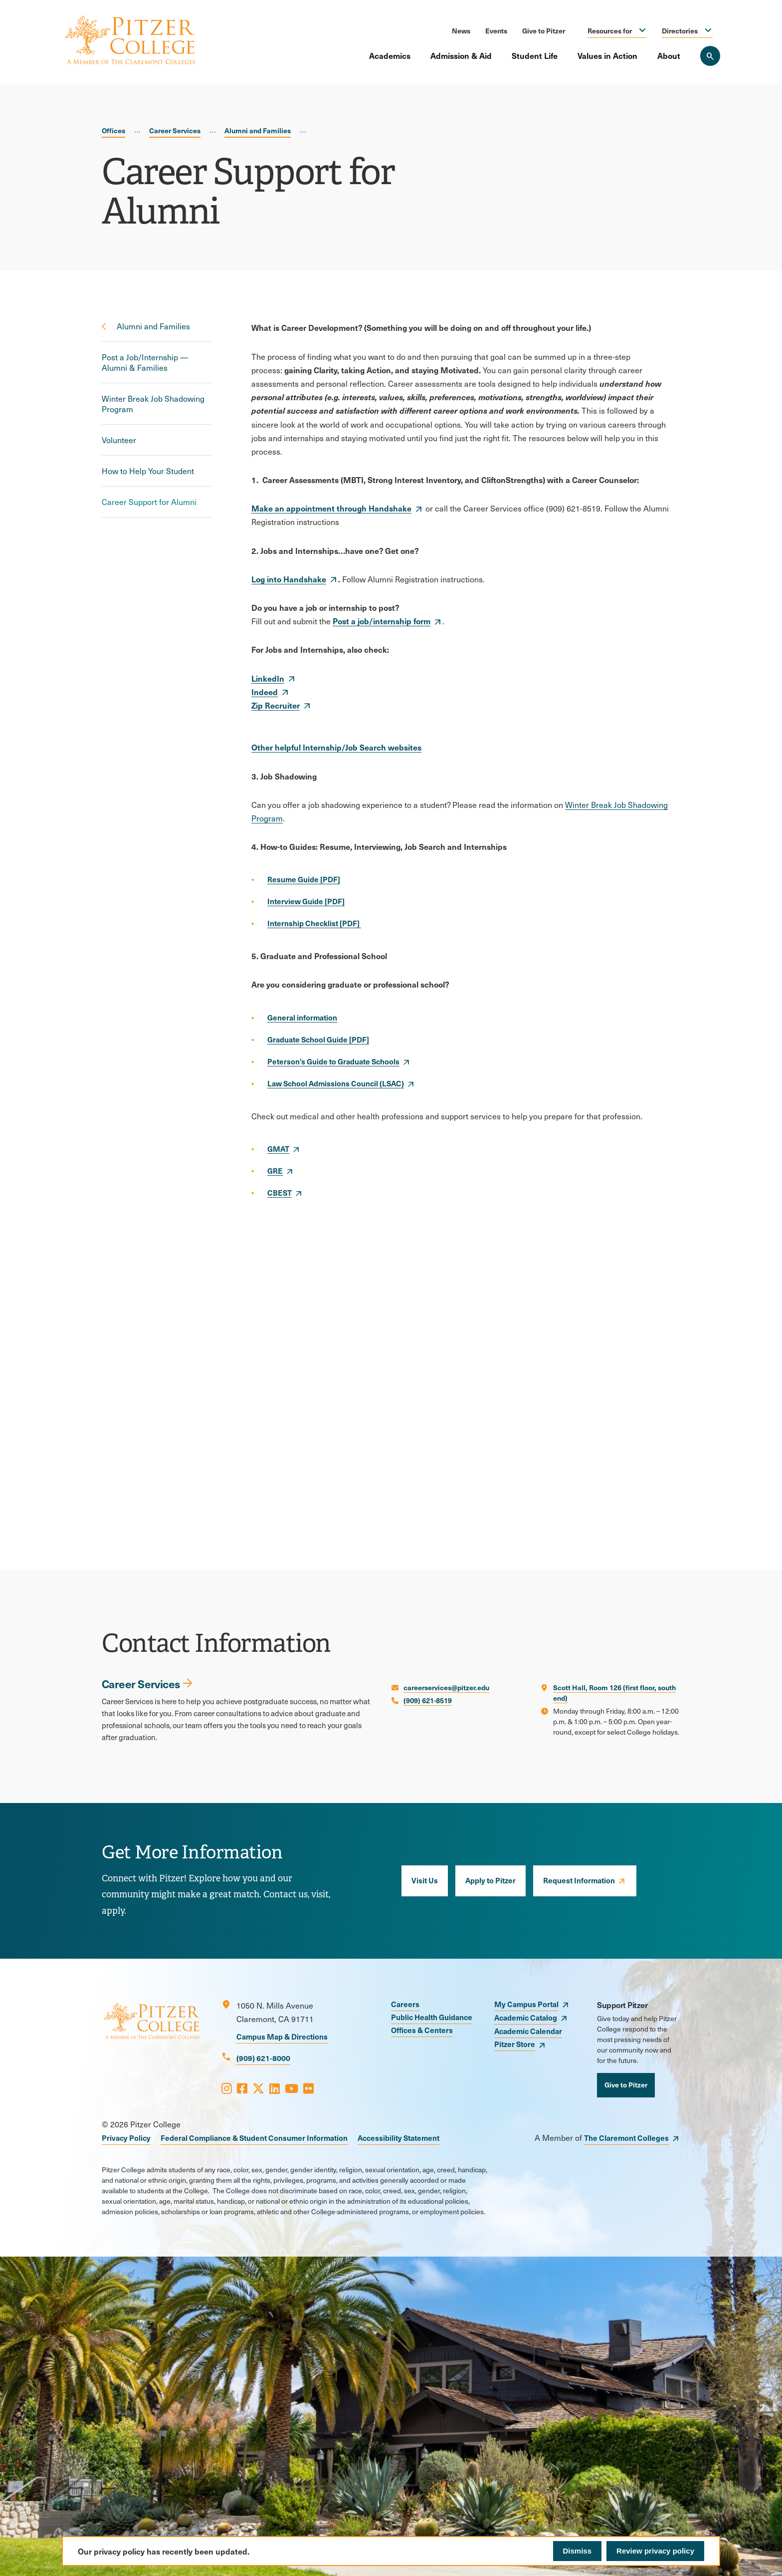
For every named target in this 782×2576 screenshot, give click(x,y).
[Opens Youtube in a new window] (291, 2087)
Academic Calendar (528, 2031)
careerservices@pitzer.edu (446, 1687)
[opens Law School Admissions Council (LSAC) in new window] (341, 1083)
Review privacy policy (655, 2551)
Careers (405, 2004)
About (668, 55)
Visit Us (424, 1880)
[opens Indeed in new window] (270, 692)
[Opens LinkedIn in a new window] (274, 2087)
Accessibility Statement (398, 2137)
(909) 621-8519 (427, 1700)
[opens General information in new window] (302, 1018)
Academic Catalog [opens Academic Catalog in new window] (525, 2017)
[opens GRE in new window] (280, 1171)
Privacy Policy (126, 2137)
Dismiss (577, 2551)
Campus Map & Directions (282, 2036)
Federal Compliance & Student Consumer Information (254, 2137)
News (461, 30)
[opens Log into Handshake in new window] (294, 579)
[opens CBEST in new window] (285, 1193)
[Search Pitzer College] (710, 56)
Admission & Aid (461, 55)
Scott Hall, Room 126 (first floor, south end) (614, 1692)
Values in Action (607, 55)
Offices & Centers (422, 2030)
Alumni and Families (257, 130)
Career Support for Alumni (149, 502)
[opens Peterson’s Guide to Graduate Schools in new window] (339, 1061)
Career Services (174, 130)
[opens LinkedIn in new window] (273, 678)
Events (496, 30)
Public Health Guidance (431, 2017)
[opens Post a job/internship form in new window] (387, 621)
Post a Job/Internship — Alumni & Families (145, 362)
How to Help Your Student (148, 471)
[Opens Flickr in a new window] (308, 2087)
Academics (389, 55)
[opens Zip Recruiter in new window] (281, 705)
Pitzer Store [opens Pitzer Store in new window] (514, 2044)
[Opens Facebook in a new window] (242, 2087)
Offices (113, 130)
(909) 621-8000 (263, 2058)
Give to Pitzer (543, 30)
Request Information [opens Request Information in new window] (579, 1880)
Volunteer (119, 440)
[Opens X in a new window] (258, 2087)
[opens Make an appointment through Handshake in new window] (337, 508)
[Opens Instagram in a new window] (226, 2087)
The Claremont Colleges (626, 2137)
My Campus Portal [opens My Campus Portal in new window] (526, 2004)
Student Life (535, 55)
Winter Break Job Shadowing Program (153, 403)
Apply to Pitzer (490, 1880)
